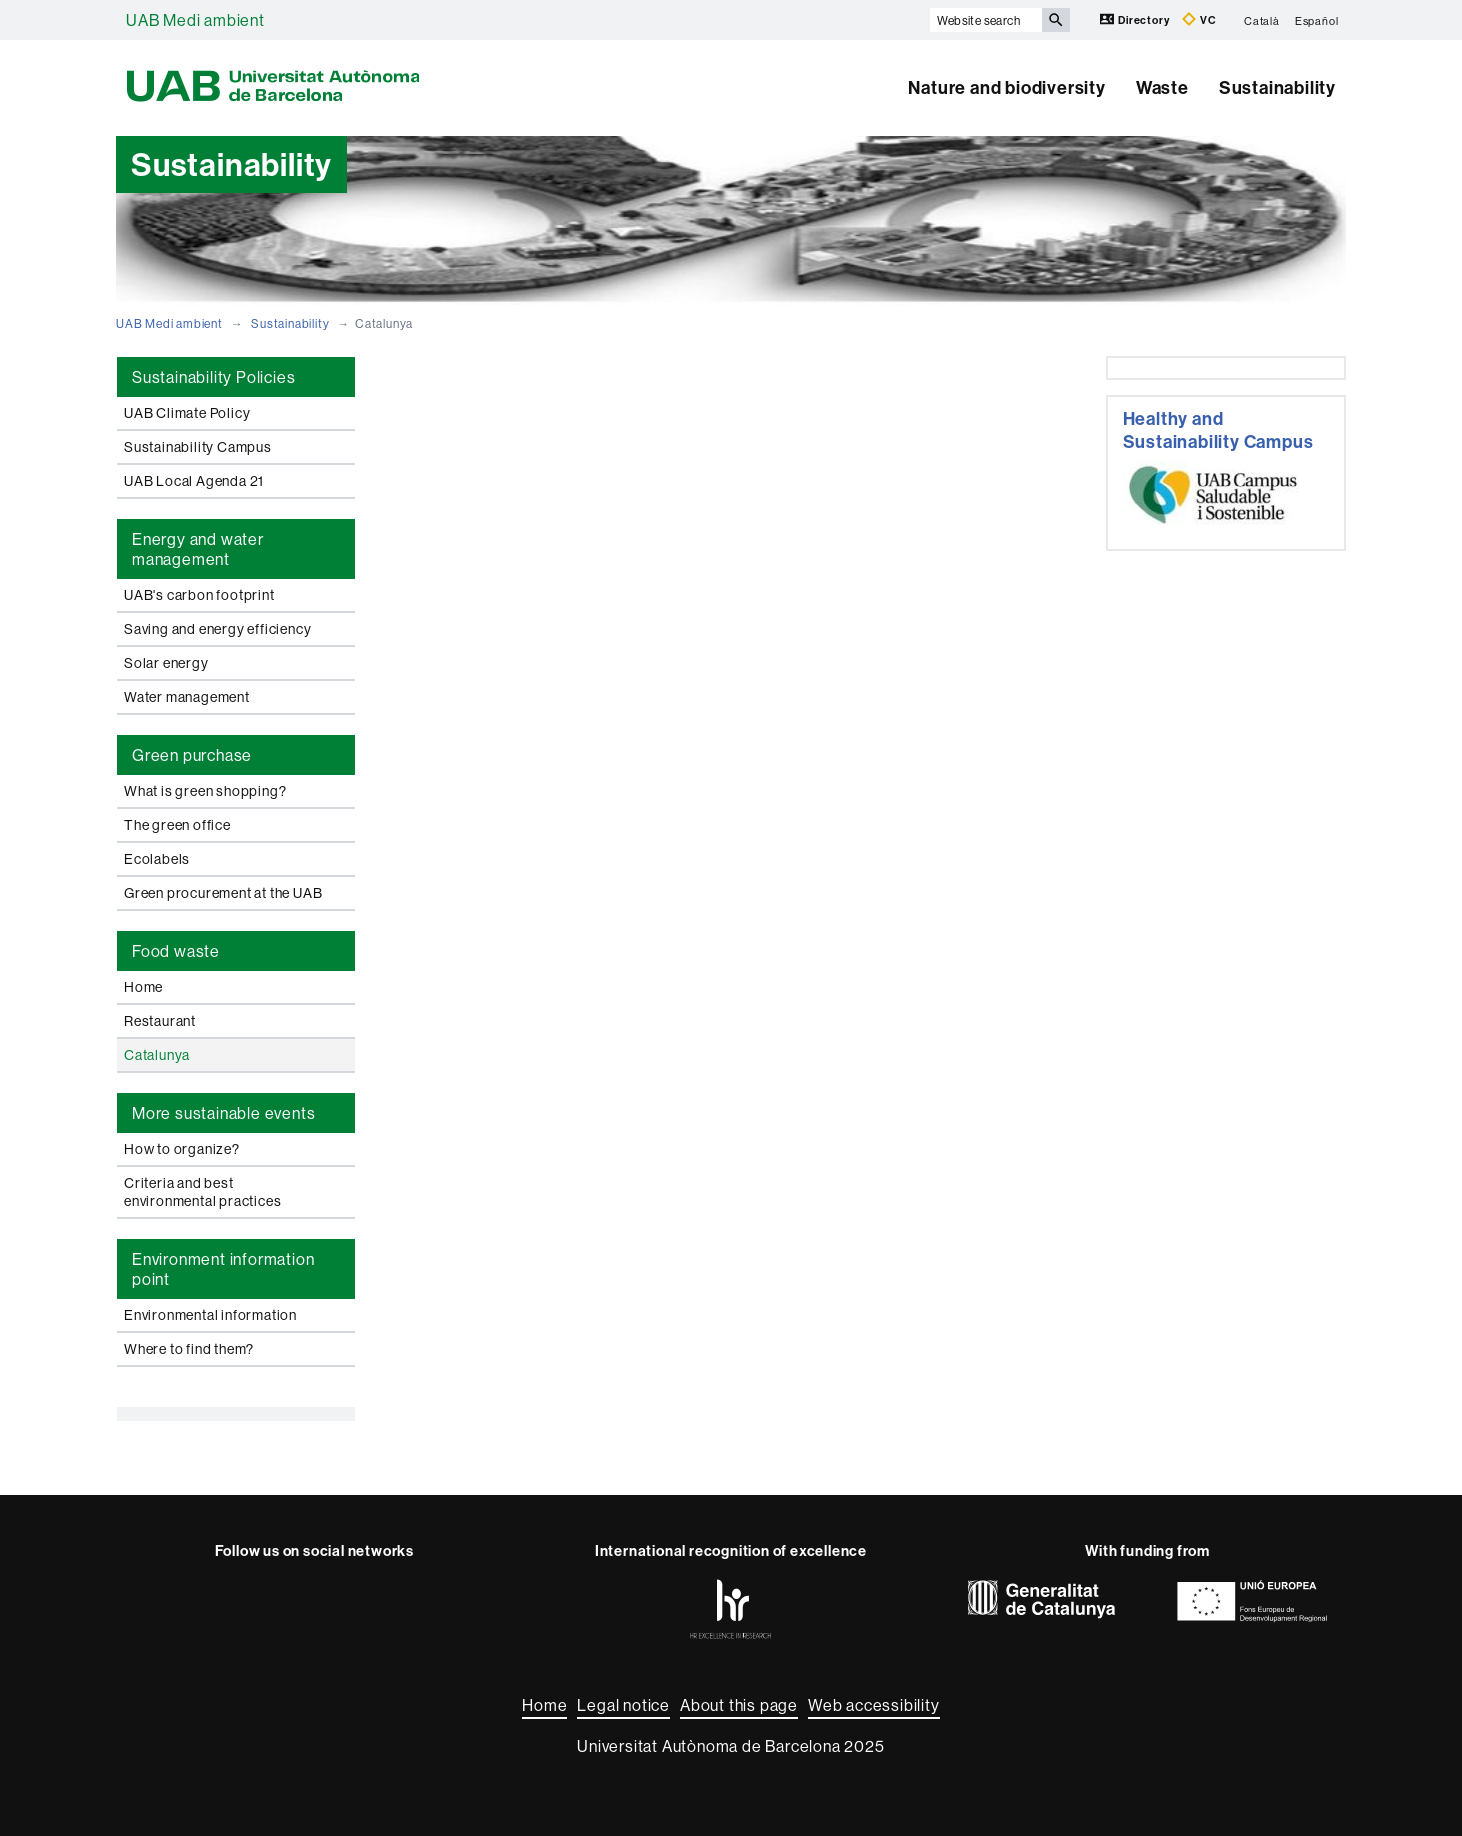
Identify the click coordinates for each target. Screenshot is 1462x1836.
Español (1317, 20)
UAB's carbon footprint (199, 595)
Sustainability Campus (198, 447)
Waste (1162, 87)
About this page (739, 1705)
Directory (1136, 19)
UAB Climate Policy (187, 413)
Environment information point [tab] (223, 1269)
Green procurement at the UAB (223, 893)
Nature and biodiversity (1006, 87)
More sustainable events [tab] (223, 1113)
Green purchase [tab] (192, 755)
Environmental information (210, 1315)
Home (143, 987)
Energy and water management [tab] (198, 549)
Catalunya (157, 1055)
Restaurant (160, 1021)
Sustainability (1277, 87)
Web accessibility (874, 1705)
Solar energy (166, 663)
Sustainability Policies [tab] (213, 377)
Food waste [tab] (176, 951)
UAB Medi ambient (195, 20)
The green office (177, 825)
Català (1262, 20)
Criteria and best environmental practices (202, 1192)
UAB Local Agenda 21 (194, 481)
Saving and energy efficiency (217, 629)
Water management (187, 697)
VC (1199, 19)
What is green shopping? (205, 791)
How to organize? (182, 1149)
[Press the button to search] (1056, 20)
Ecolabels (157, 859)
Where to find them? (189, 1349)
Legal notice (623, 1705)
